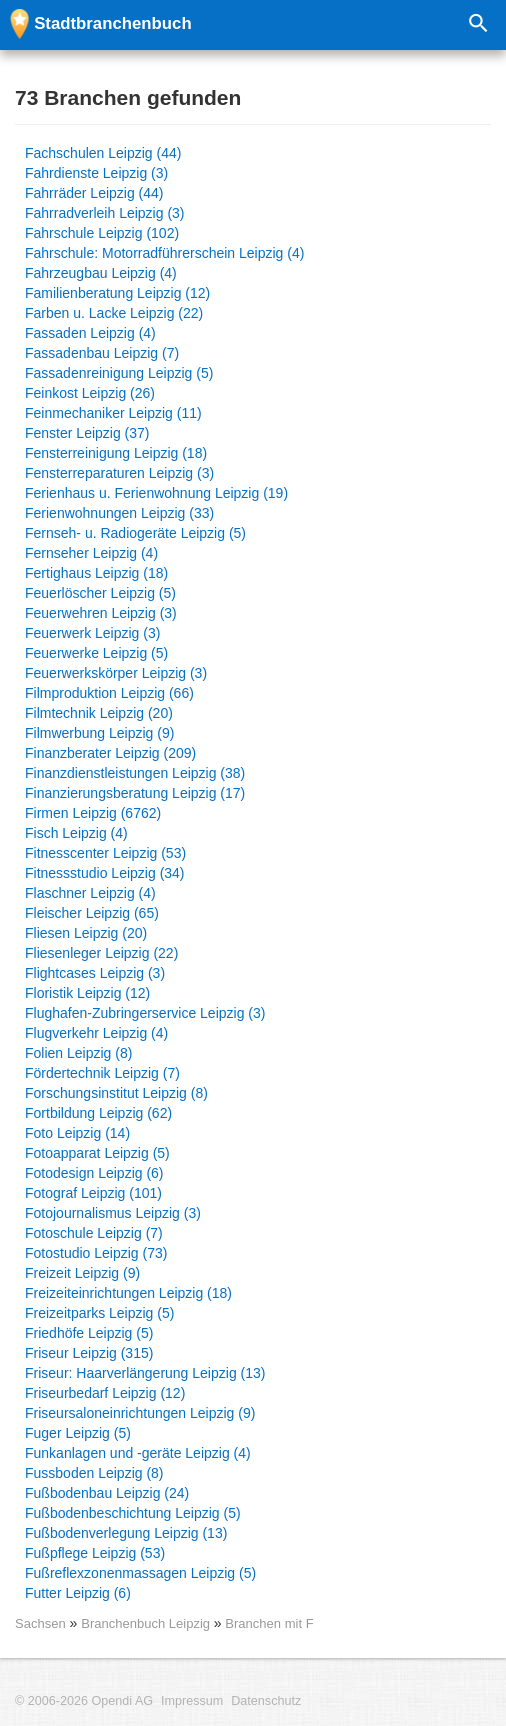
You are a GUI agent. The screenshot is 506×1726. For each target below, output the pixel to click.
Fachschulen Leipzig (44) (103, 153)
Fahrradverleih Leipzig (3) (105, 213)
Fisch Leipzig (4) (76, 833)
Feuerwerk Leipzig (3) (92, 633)
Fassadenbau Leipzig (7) (102, 353)
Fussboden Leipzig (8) (94, 1473)
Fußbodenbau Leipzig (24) (107, 1493)
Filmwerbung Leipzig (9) (99, 733)
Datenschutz (266, 1701)
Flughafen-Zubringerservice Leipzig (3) (145, 1013)
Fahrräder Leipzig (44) (94, 193)
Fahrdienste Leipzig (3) (96, 173)
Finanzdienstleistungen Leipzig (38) (135, 773)
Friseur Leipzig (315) (89, 1353)
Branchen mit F (269, 1623)
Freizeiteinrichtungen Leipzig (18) (128, 1293)
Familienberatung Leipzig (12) (117, 293)
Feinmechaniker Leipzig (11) (113, 413)
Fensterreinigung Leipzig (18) (116, 453)
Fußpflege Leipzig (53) (95, 1553)
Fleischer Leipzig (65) (92, 913)
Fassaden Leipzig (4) (90, 333)
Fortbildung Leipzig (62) (98, 1113)
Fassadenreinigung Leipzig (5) (119, 373)
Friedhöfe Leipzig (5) (89, 1333)
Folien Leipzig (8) (78, 1053)
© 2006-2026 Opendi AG (84, 1701)
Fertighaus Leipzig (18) (96, 573)
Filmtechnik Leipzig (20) (99, 713)
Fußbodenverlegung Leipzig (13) (126, 1533)
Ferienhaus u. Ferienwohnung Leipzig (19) (156, 493)
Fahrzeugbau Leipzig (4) (101, 273)
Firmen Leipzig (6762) (93, 813)
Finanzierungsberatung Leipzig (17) (135, 793)
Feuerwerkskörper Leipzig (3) (116, 673)
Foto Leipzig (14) (77, 1133)
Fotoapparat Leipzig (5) (97, 1153)
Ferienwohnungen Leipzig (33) (119, 513)
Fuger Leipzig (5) (78, 1433)
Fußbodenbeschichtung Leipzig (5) (133, 1513)
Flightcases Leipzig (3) (95, 973)
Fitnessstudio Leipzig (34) (105, 873)
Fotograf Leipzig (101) (93, 1193)
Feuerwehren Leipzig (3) (101, 613)
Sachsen (40, 1623)
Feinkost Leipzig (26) (90, 393)
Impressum (192, 1701)
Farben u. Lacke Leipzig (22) (114, 313)
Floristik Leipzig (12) (87, 993)
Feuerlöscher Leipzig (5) (100, 593)
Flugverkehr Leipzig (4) (96, 1033)
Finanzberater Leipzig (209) (110, 753)
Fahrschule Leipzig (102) (102, 233)
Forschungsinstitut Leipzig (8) (116, 1093)
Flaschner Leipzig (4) (90, 893)
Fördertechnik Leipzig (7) (102, 1073)
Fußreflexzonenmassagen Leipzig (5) (140, 1573)
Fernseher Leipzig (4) (91, 553)
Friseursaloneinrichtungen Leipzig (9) (140, 1413)
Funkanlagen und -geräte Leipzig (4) (138, 1453)
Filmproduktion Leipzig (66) (109, 693)
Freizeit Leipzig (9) (82, 1273)
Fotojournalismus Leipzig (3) (113, 1213)
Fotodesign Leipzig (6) (94, 1173)
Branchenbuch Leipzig (147, 1623)
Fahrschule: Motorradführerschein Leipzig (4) (164, 253)
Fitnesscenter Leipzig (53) (105, 853)
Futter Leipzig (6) (78, 1593)
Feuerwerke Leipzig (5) (96, 653)
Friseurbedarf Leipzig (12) (105, 1393)
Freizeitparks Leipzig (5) (99, 1313)
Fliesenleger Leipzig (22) (101, 953)
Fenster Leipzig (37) (87, 433)
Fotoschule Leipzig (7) (94, 1233)
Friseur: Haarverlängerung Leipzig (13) (145, 1373)
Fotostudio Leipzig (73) (96, 1253)
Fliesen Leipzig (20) (86, 933)
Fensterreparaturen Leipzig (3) (119, 473)
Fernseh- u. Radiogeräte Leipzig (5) (135, 533)
